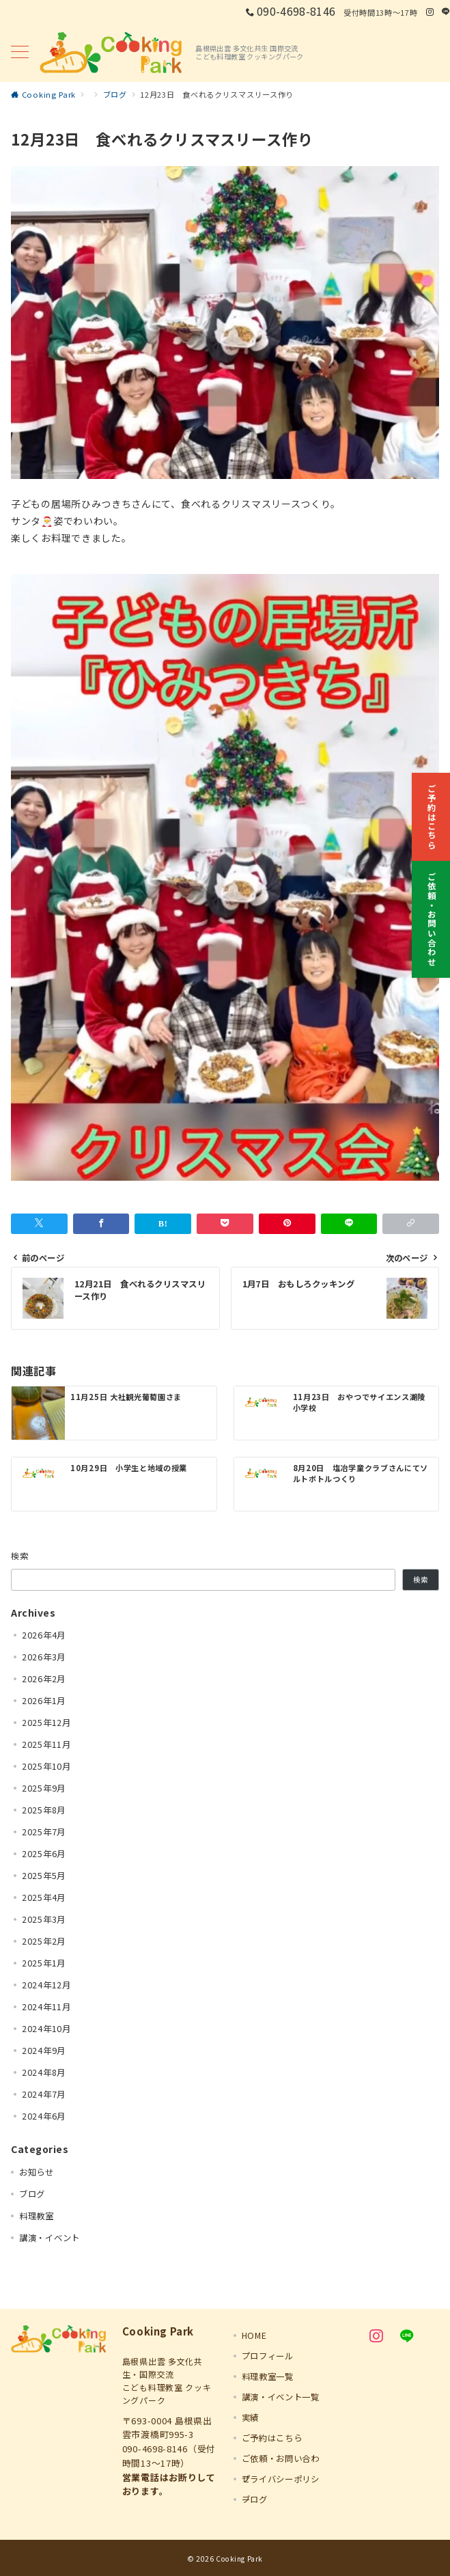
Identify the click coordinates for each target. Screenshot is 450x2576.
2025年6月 (44, 1854)
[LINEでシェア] (349, 1224)
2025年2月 (44, 1941)
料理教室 (36, 2216)
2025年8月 (44, 1810)
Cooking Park (239, 2558)
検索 (20, 1556)
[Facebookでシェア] (101, 1224)
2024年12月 (46, 1985)
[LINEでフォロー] (446, 11)
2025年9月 (44, 1788)
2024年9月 (44, 2050)
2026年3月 (44, 1657)
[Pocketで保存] (225, 1224)
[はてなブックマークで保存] (163, 1224)
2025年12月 (46, 1722)
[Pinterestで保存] (287, 1224)
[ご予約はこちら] (431, 809)
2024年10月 (46, 2029)
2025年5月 (44, 1875)
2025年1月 (44, 1963)
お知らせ (36, 2172)
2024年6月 (44, 2116)
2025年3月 (44, 1919)
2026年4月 (44, 1635)
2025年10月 (46, 1766)
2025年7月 (44, 1832)
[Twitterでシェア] (39, 1224)
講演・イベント (49, 2238)
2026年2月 (44, 1679)
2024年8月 (44, 2072)
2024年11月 (46, 2007)
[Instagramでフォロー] (430, 11)
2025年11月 (46, 1744)
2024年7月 (44, 2094)
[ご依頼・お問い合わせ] (431, 911)
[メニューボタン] (20, 53)
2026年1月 (44, 1701)
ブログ (32, 2194)
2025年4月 (44, 1897)
